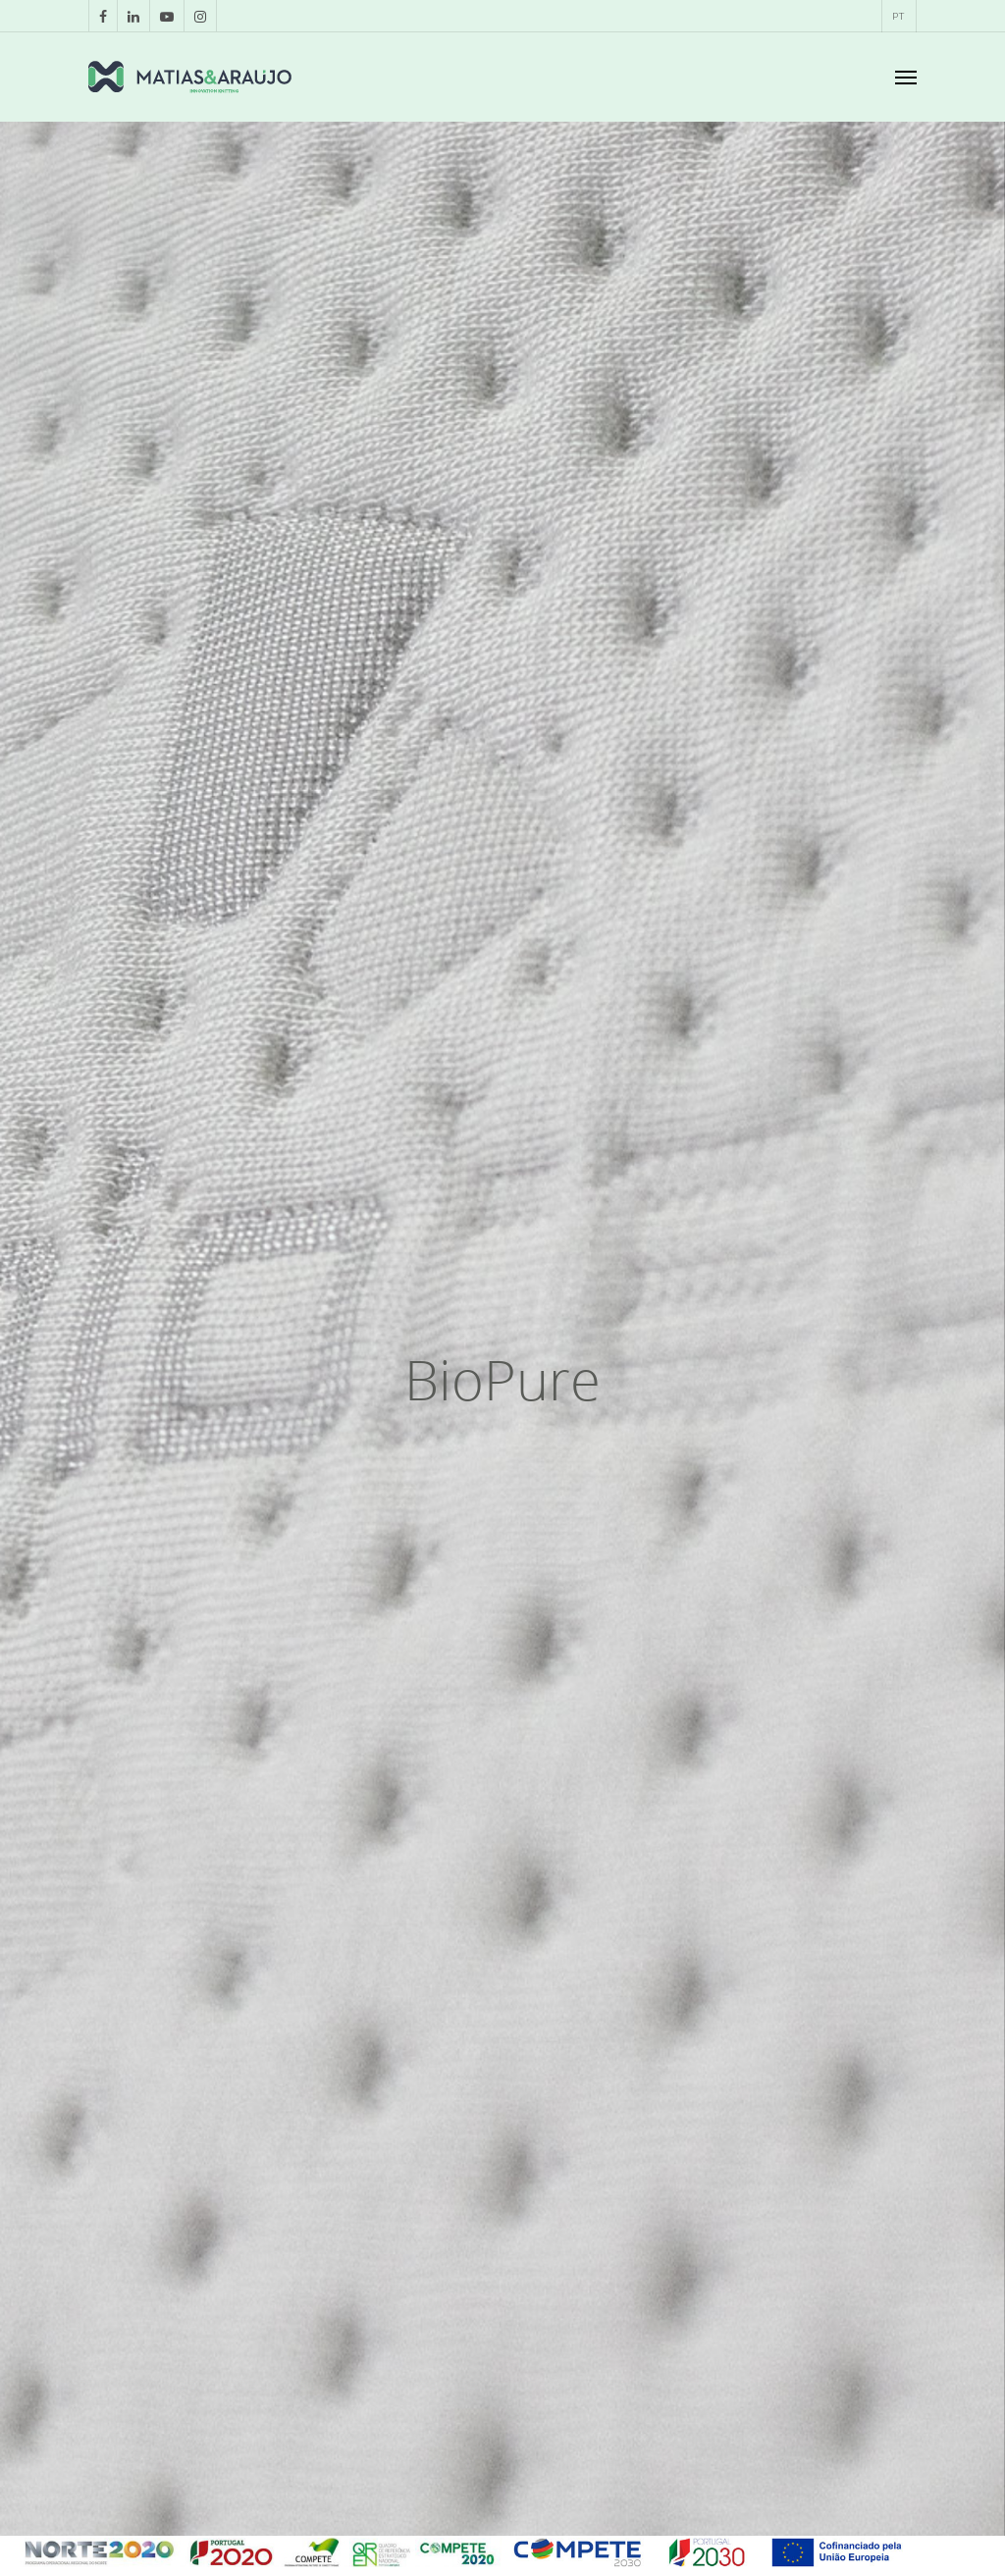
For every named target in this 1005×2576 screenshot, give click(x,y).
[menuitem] (898, 16)
